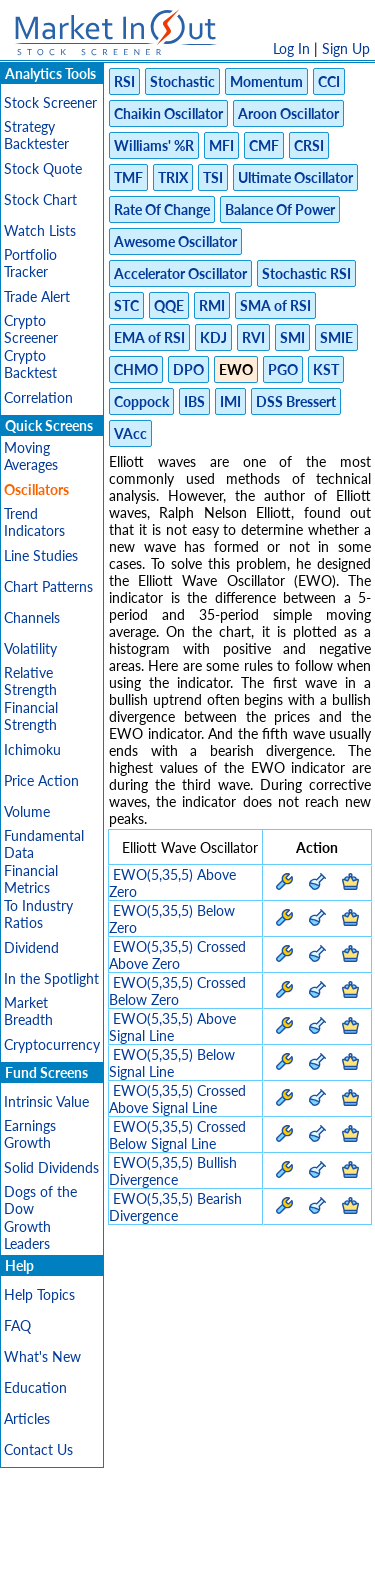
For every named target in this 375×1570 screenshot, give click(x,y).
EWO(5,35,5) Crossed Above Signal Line (177, 1099)
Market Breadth (28, 1011)
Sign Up (346, 48)
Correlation (38, 397)
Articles (27, 1418)
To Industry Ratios (38, 914)
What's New (42, 1356)
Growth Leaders (27, 1235)
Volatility (30, 648)
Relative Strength (30, 681)
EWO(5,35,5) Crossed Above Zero (177, 955)
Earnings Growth (30, 1134)
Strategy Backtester (36, 135)
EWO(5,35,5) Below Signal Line (172, 1063)
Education (35, 1387)
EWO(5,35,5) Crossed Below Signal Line (177, 1135)
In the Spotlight (51, 978)
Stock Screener (50, 102)
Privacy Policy (127, 1527)
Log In (291, 48)
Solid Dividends (51, 1167)
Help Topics (39, 1294)
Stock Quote (43, 168)
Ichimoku (32, 749)
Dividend (31, 947)
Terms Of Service (234, 1527)
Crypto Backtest (30, 364)
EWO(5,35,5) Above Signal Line (172, 1027)
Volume (27, 811)
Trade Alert (37, 296)
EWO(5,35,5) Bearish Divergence (175, 1207)
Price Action (41, 780)
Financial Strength (31, 716)
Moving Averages (31, 456)
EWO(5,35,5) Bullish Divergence (173, 1171)
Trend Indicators (34, 522)
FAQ (17, 1325)
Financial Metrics (31, 879)
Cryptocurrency (52, 1044)
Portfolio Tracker (30, 263)
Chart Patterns (48, 586)
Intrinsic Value (46, 1101)
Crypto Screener (31, 329)
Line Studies (41, 555)
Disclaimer (40, 1527)
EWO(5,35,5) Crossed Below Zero (177, 991)
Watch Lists (40, 230)
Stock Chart (40, 199)
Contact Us (38, 1449)
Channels (32, 617)
